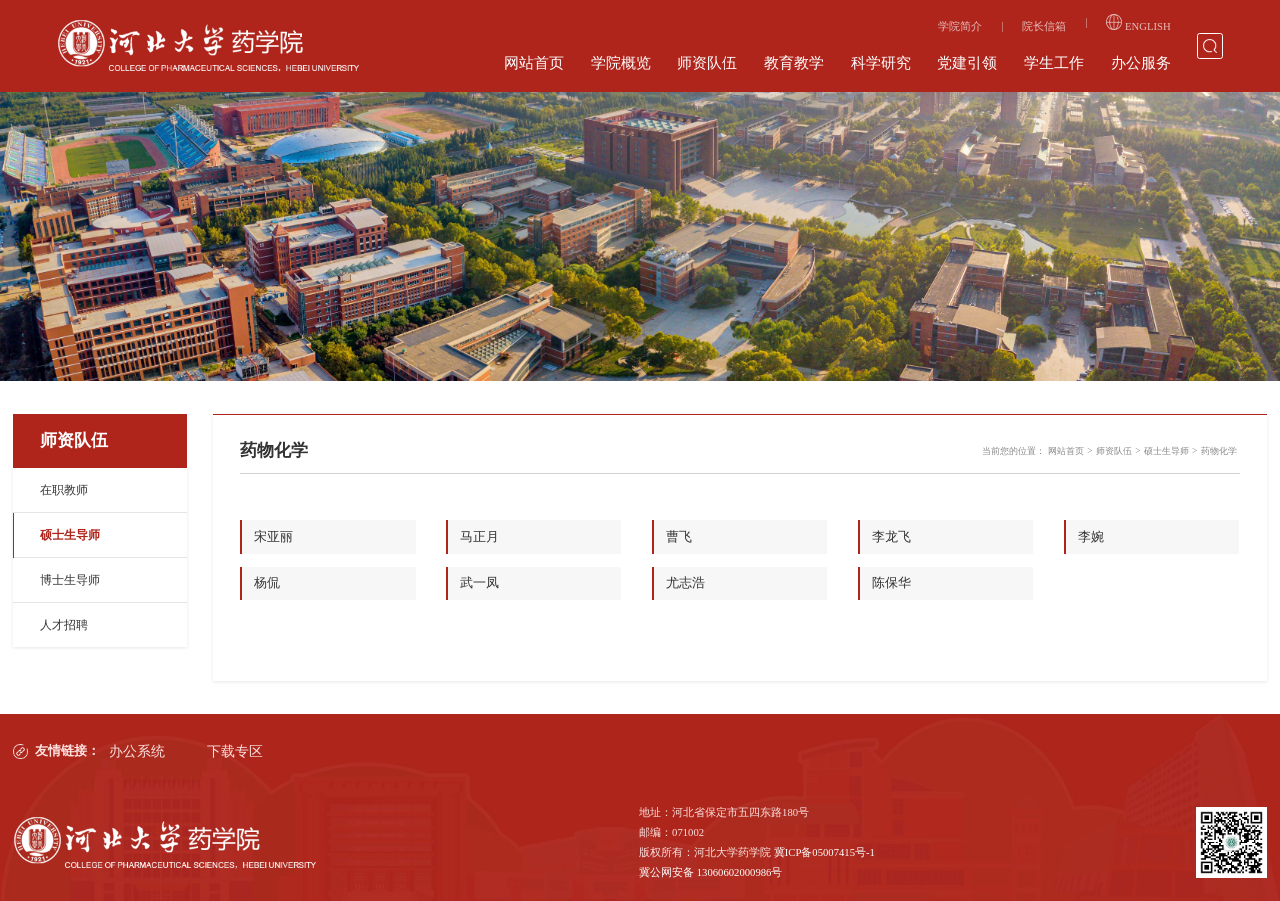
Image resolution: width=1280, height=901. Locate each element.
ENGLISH (1138, 23)
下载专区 (233, 750)
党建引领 (967, 63)
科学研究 (881, 63)
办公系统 (134, 750)
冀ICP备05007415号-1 (824, 850)
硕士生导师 (70, 535)
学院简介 (960, 27)
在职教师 (64, 490)
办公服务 (1141, 63)
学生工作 (1054, 63)
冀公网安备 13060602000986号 (710, 870)
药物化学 (1219, 451)
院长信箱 (1044, 27)
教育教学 (794, 63)
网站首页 (534, 63)
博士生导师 (70, 580)
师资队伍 (707, 63)
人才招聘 (64, 625)
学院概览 (621, 63)
